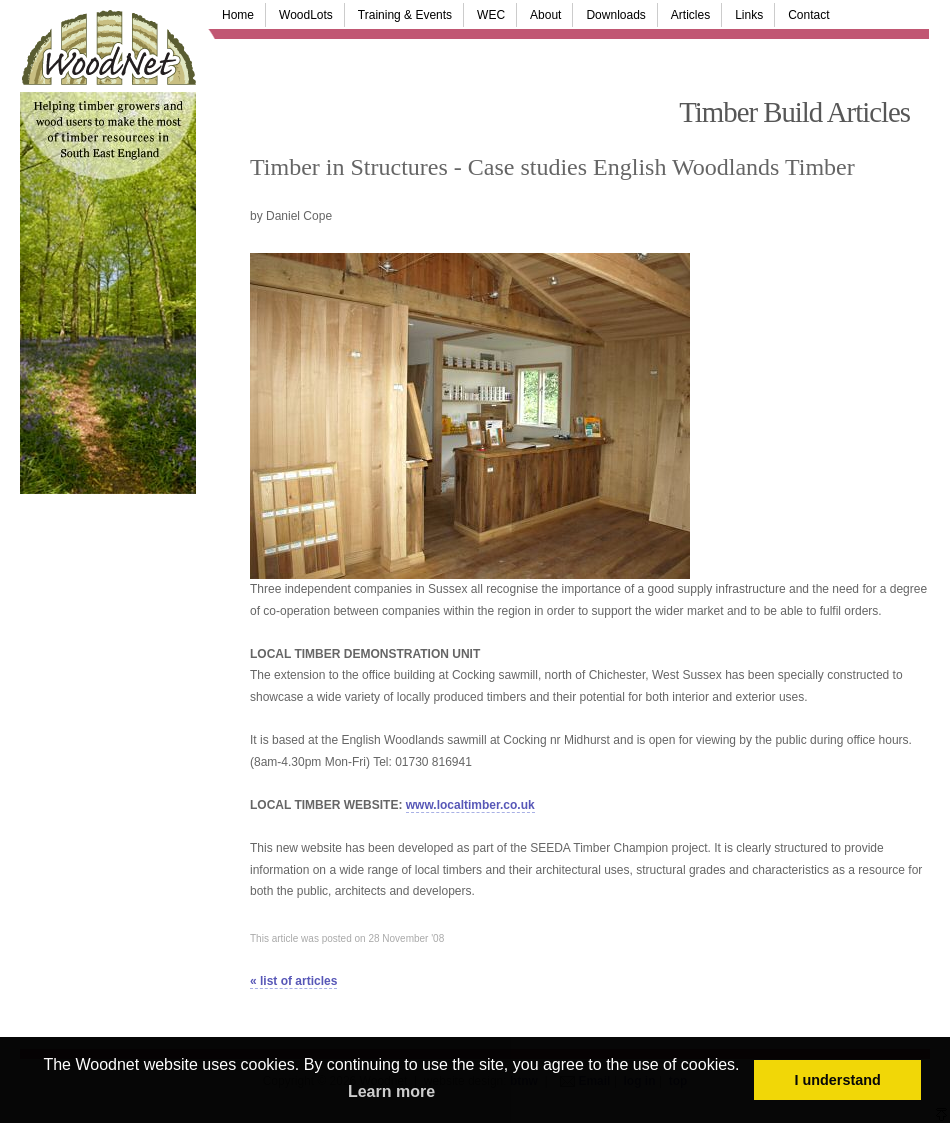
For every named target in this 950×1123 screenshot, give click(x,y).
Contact (808, 15)
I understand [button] (838, 1080)
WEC (491, 15)
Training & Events (405, 15)
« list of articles (293, 981)
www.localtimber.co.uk (470, 805)
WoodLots (306, 15)
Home (238, 15)
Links (749, 15)
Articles (690, 15)
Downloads (615, 15)
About (545, 15)
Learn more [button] (391, 1091)
